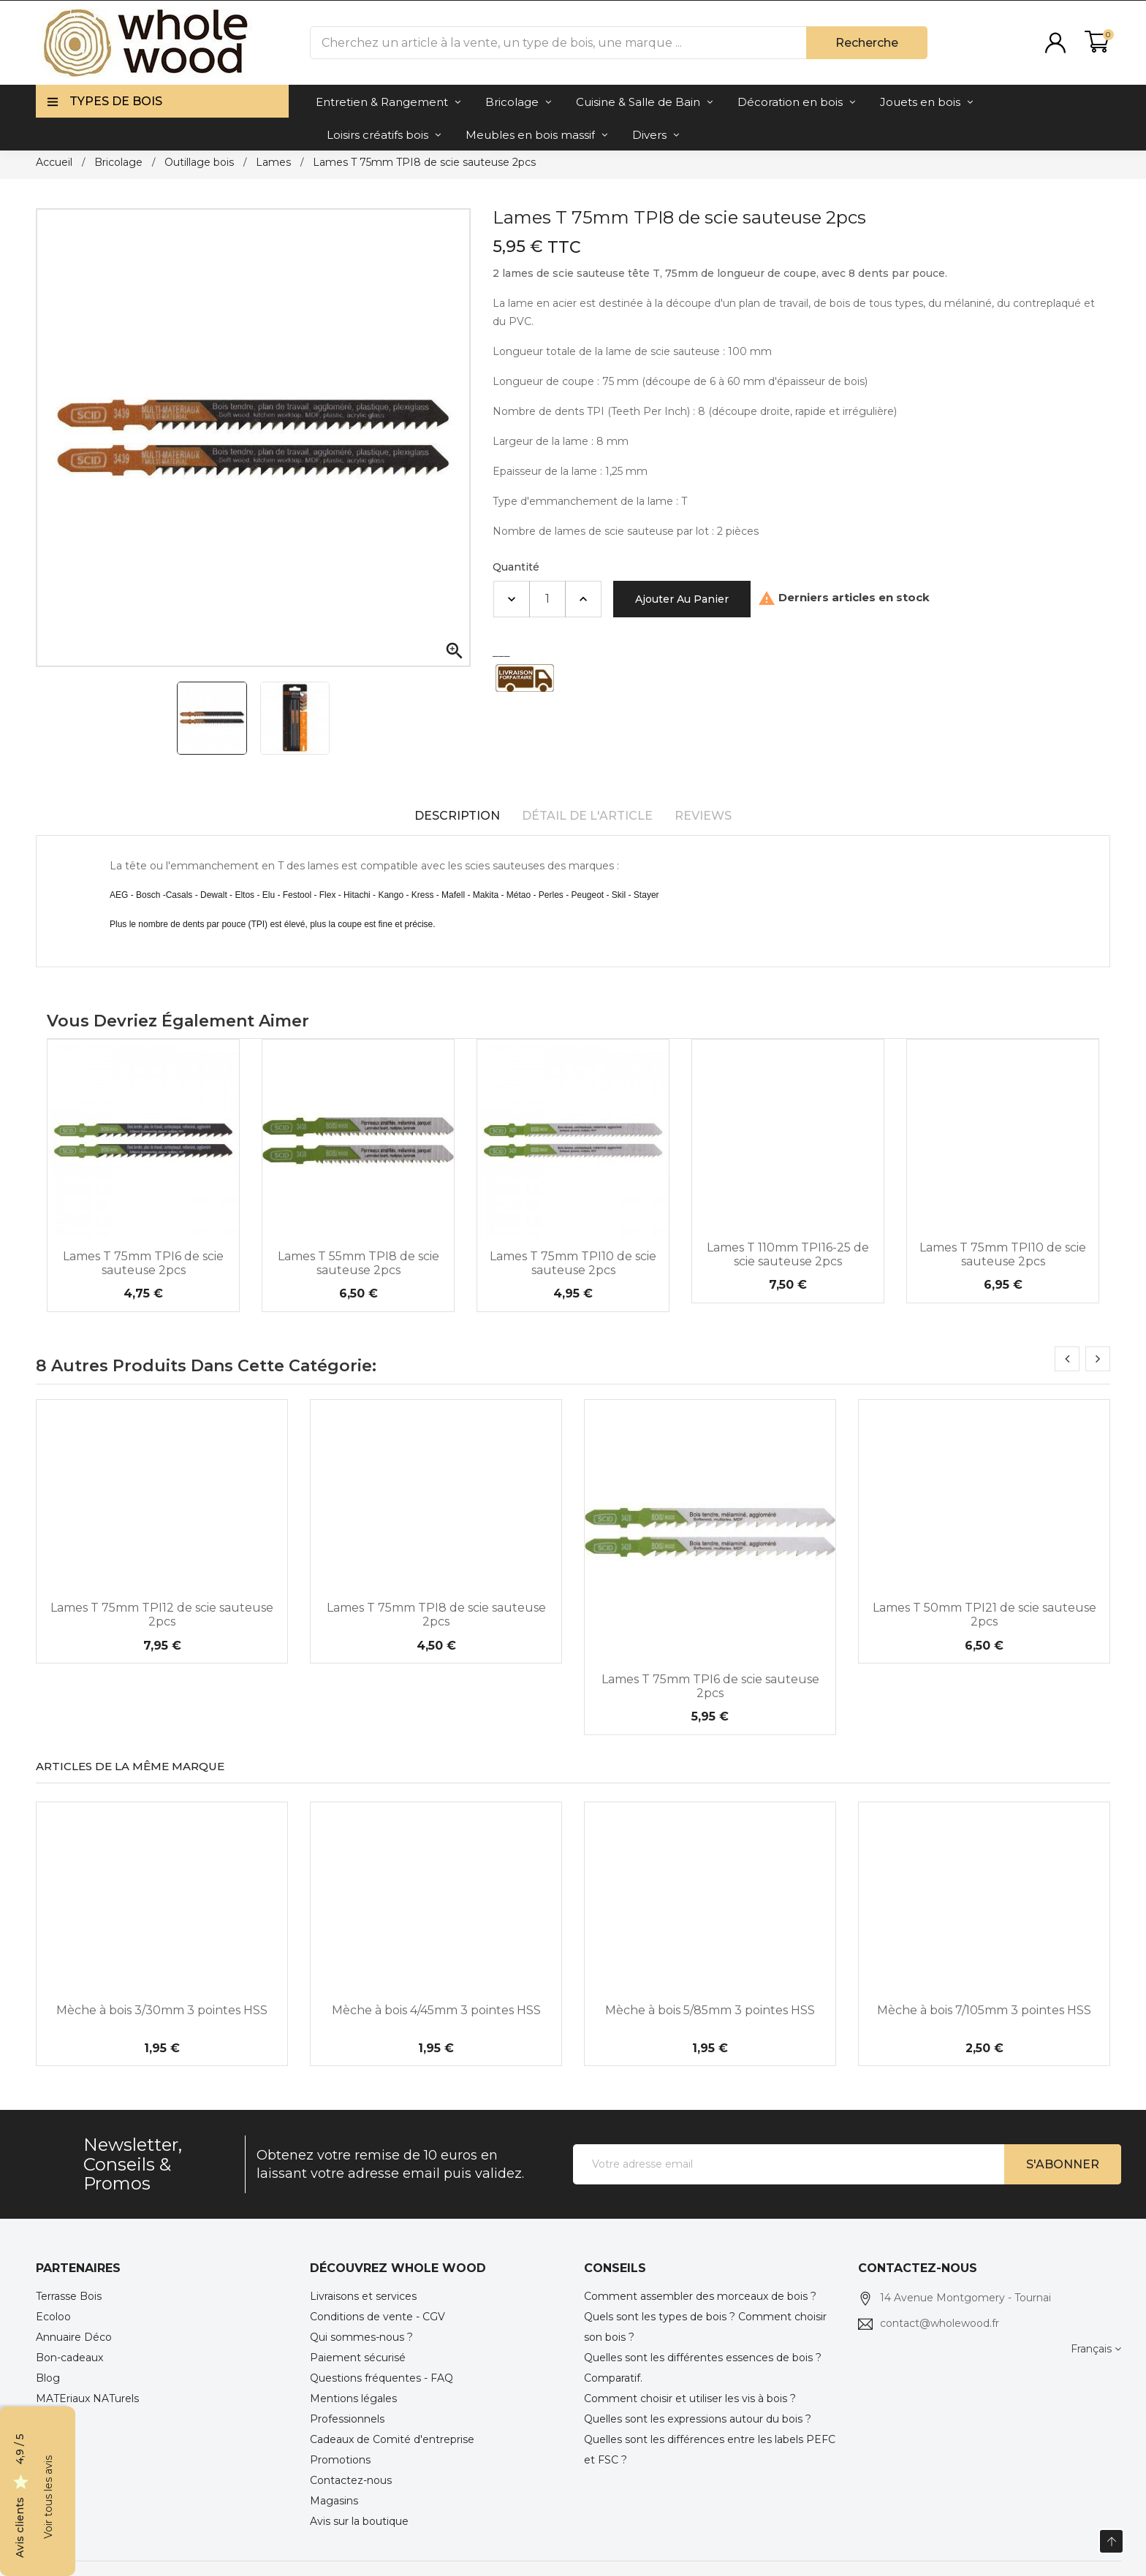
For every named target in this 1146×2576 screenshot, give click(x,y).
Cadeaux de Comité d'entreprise (392, 2439)
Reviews (703, 816)
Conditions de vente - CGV (377, 2316)
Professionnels (347, 2419)
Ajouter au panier (682, 599)
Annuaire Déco (74, 2337)
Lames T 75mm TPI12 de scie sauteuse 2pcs (161, 1614)
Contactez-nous (351, 2480)
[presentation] (1067, 1358)
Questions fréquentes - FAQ (381, 2378)
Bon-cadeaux (69, 2357)
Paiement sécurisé (358, 2357)
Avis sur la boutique (359, 2521)
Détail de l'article (587, 816)
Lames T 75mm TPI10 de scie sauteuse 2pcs (573, 1263)
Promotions (340, 2459)
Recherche (866, 43)
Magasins (334, 2500)
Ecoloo (53, 2316)
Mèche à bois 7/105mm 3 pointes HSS (984, 2010)
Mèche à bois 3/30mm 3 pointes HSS (161, 2010)
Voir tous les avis (48, 2497)
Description (457, 816)
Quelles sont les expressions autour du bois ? (697, 2419)
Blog (48, 2378)
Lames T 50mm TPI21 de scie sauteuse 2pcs (984, 1614)
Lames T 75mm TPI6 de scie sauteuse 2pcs (143, 1263)
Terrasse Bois (69, 2296)
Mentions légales (353, 2398)
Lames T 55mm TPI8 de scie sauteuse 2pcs (358, 1263)
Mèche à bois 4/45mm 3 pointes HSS (436, 2010)
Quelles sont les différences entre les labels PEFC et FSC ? (709, 2449)
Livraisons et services (363, 2296)
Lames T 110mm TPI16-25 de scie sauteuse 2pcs (788, 1254)
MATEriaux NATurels (87, 2398)
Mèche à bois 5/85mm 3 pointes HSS (710, 2010)
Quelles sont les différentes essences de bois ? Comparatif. (702, 2368)
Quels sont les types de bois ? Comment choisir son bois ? (705, 2327)
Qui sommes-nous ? (361, 2337)
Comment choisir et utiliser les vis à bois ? (690, 2398)
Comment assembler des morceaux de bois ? (700, 2296)
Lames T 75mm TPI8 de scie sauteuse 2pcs (436, 1614)
